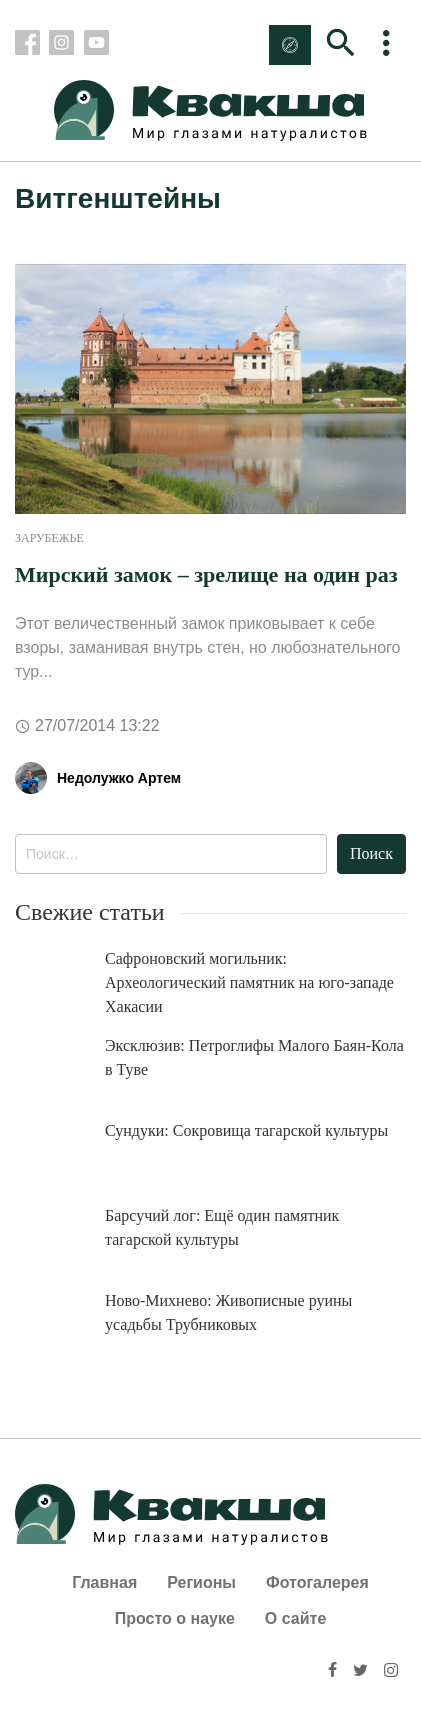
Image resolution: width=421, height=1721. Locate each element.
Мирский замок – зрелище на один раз (206, 574)
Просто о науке (175, 1618)
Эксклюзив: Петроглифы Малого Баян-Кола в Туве (254, 1057)
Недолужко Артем (119, 778)
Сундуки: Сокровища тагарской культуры (246, 1130)
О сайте (295, 1618)
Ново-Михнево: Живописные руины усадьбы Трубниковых (228, 1312)
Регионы (201, 1582)
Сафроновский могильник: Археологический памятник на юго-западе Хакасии (249, 982)
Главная (104, 1582)
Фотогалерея (317, 1582)
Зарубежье (49, 538)
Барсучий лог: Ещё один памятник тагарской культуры (222, 1227)
